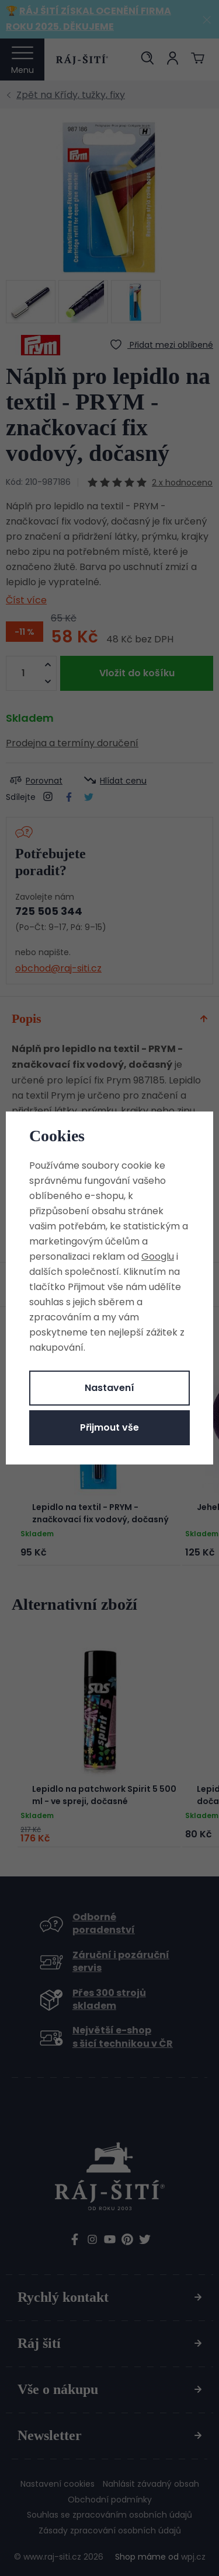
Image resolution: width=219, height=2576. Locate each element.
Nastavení (109, 1387)
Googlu (157, 1256)
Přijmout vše (109, 1427)
